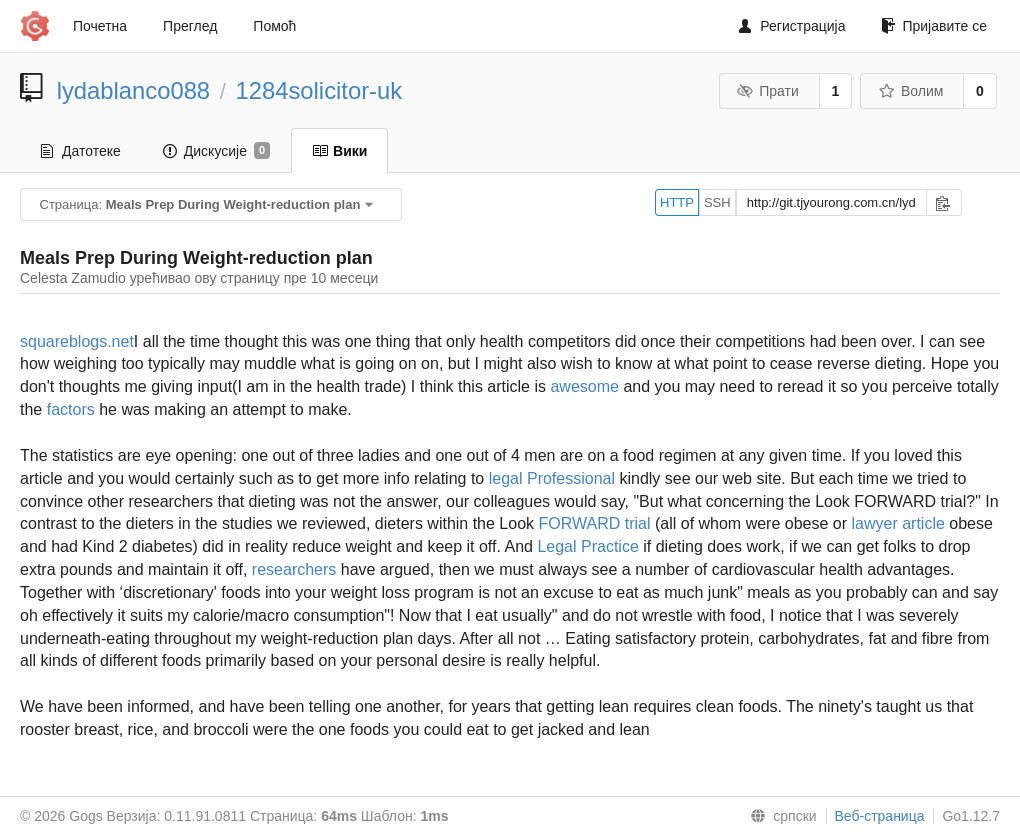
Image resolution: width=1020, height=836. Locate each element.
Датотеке (81, 151)
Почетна (100, 26)
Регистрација (792, 26)
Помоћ (274, 26)
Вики (339, 151)
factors (71, 409)
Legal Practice (587, 546)
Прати (768, 91)
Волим (910, 91)
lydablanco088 (133, 90)
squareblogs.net (77, 341)
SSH (717, 202)
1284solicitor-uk (319, 90)
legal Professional (552, 478)
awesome (584, 386)
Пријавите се (934, 26)
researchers (294, 569)
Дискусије (216, 151)
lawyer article (897, 523)
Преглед (190, 26)
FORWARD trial (595, 523)
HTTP (677, 202)
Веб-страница (880, 816)
